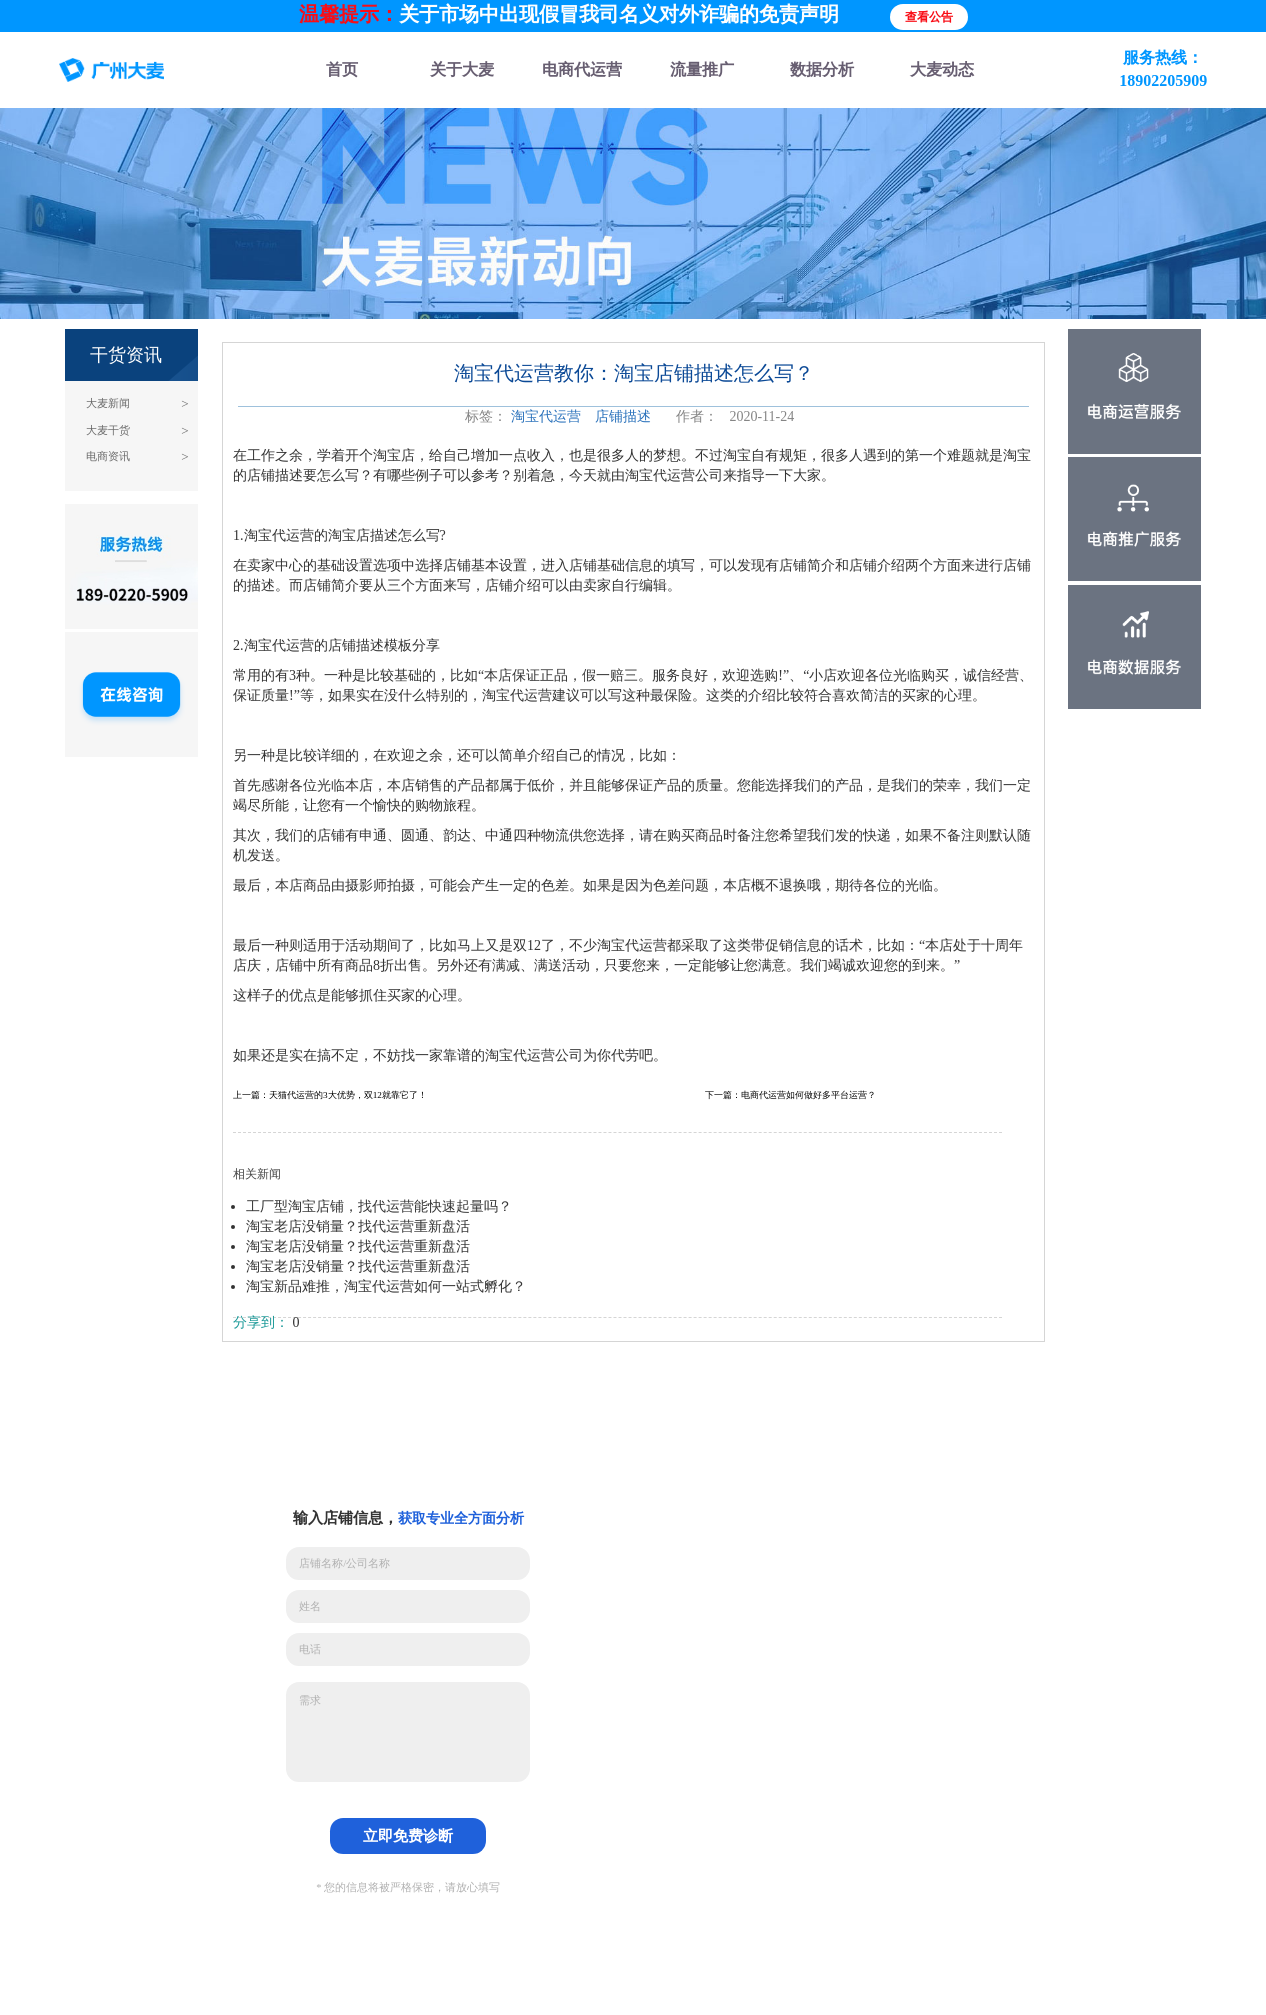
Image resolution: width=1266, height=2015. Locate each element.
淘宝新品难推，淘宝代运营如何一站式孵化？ (386, 1286)
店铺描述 (623, 416)
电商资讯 (108, 456)
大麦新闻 (108, 403)
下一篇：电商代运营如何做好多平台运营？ (790, 1095)
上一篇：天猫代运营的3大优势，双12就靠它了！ (330, 1095)
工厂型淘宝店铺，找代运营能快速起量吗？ (379, 1206)
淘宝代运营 (546, 416)
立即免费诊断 (408, 1835)
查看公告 (929, 17)
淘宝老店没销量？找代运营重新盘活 (358, 1226)
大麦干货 (108, 430)
